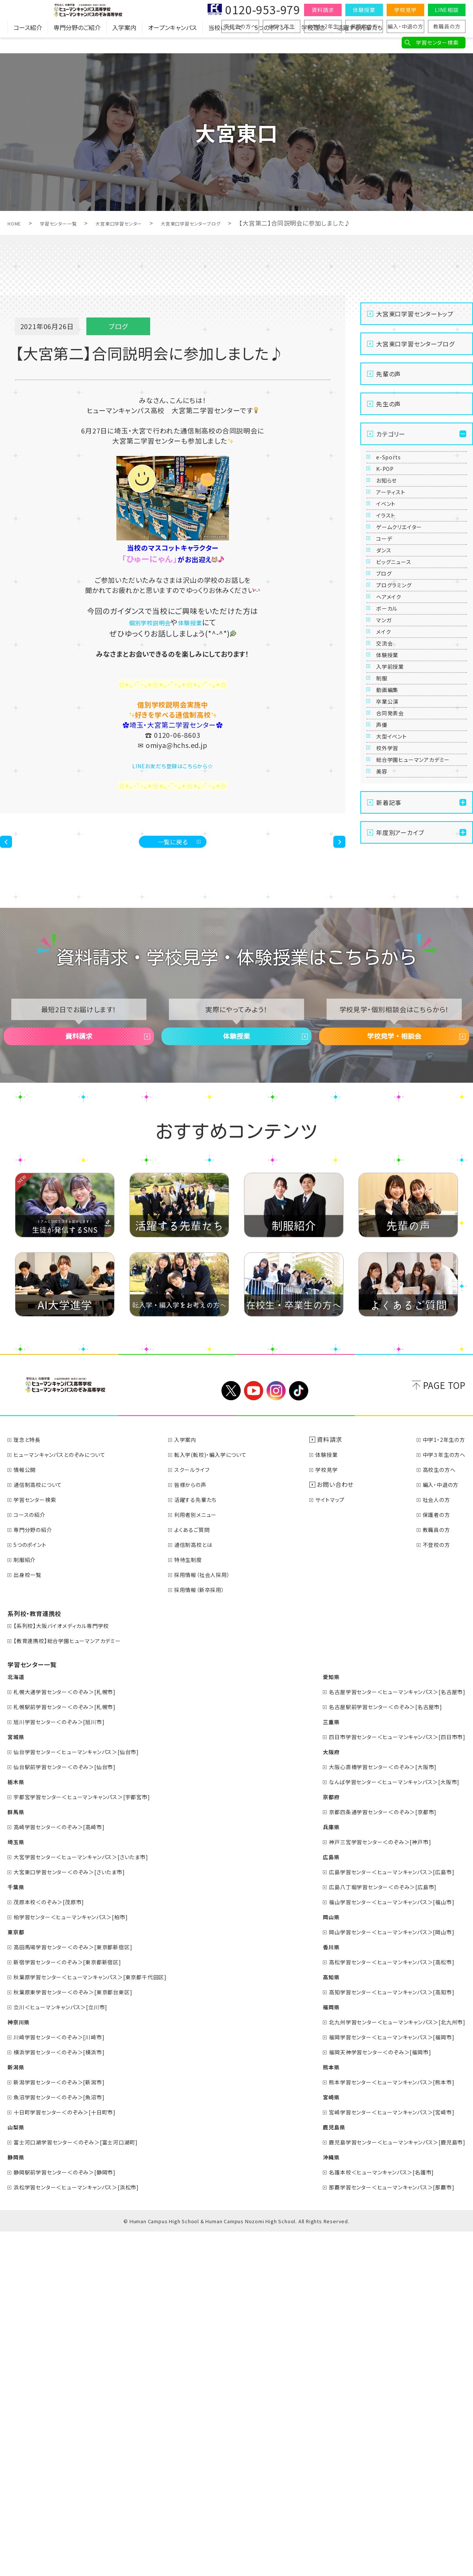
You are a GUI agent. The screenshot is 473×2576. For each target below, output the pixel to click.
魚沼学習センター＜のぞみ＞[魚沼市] (66, 2441)
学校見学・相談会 (394, 1369)
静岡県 (17, 2501)
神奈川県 (20, 2366)
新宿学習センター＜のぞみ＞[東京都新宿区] (76, 2306)
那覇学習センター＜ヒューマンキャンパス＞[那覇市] (382, 2531)
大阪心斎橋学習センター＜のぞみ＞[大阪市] (372, 2111)
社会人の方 (432, 1843)
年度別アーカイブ (400, 1157)
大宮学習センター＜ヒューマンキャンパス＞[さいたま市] (91, 2201)
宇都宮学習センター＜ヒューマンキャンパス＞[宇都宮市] (92, 2141)
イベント (391, 554)
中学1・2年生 (323, 26)
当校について (225, 43)
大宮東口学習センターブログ (231, 222)
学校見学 (405, 10)
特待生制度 (194, 1903)
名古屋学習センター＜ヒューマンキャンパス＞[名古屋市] (388, 2035)
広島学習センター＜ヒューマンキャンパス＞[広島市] (382, 2216)
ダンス (387, 646)
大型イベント (398, 1012)
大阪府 (312, 2096)
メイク (387, 806)
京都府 (312, 2141)
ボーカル (391, 760)
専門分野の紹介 (37, 1873)
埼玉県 (17, 2186)
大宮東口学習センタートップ (414, 313)
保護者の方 (364, 26)
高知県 (312, 2321)
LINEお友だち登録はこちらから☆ (172, 765)
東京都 (17, 2276)
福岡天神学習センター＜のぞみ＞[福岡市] (369, 2396)
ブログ (388, 692)
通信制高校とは (200, 1888)
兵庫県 (312, 2171)
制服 (385, 898)
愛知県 (312, 2020)
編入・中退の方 (405, 26)
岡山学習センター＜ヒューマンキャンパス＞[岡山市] (382, 2276)
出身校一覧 (31, 1918)
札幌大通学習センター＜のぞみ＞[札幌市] (73, 2035)
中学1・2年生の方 (441, 1783)
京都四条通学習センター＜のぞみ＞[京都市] (372, 2156)
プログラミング (400, 714)
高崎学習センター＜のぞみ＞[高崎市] (66, 2171)
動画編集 (392, 920)
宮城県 (17, 2080)
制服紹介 (27, 1903)
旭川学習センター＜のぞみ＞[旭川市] (66, 2065)
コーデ (388, 623)
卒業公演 (392, 943)
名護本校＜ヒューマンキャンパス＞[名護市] (370, 2516)
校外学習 (392, 1035)
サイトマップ (337, 1843)
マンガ (388, 783)
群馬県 (17, 2156)
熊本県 (312, 2411)
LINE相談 (447, 10)
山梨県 (17, 2471)
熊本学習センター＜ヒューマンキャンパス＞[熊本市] (382, 2426)
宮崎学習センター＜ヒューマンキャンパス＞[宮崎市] (382, 2456)
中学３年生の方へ (441, 1798)
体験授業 (364, 10)
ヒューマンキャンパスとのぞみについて (67, 1798)
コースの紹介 (33, 1858)
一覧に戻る (173, 847)
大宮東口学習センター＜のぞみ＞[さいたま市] (78, 2216)
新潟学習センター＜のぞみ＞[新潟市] (66, 2426)
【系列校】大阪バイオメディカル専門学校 (69, 1969)
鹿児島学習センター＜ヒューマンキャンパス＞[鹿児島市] (388, 2486)
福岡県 (312, 2351)
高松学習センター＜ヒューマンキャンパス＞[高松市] (382, 2306)
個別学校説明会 (146, 622)
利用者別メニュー (203, 1858)
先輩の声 (388, 373)
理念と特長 (30, 1783)
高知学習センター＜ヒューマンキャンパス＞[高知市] (382, 2336)
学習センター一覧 (69, 222)
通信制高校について (42, 1828)
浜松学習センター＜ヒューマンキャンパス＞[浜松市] (86, 2531)
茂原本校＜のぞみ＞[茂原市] (55, 2246)
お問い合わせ (339, 1828)
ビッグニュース (400, 669)
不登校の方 (432, 1888)
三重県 (312, 2065)
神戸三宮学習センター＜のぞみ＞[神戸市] (369, 2186)
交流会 (388, 829)
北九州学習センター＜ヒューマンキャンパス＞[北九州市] (388, 2366)
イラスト (390, 577)
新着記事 (388, 1127)
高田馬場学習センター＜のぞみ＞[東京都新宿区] (82, 2291)
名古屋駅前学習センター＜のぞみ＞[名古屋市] (375, 2050)
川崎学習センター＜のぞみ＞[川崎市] (66, 2381)
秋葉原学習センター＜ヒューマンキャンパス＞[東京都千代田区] (101, 2321)
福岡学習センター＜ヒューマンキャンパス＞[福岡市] (382, 2381)
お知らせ (391, 508)
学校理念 (313, 43)
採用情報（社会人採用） (210, 1918)
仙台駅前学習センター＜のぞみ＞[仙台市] (73, 2111)
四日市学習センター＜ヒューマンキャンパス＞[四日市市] (388, 2080)
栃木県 (17, 2126)
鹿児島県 (315, 2471)
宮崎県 (312, 2441)
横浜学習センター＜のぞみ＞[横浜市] (66, 2396)
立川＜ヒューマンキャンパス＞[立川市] (68, 2351)
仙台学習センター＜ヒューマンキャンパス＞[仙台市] (86, 2096)
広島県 (312, 2201)
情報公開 (27, 1813)
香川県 (312, 2291)
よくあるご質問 (199, 1873)
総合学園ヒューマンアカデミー (418, 1063)
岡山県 (312, 2261)
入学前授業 (396, 875)
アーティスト (396, 531)
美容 (385, 1091)
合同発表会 (396, 966)
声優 (385, 989)
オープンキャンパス (172, 43)
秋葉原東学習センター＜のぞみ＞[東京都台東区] (82, 2336)
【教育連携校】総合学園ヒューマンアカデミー (75, 1984)
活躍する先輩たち (360, 43)
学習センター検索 (437, 42)
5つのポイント (272, 43)
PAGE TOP (444, 1729)
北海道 (17, 2020)
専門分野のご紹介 (77, 43)
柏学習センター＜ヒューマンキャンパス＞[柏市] (79, 2261)
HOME (17, 222)
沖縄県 (312, 2501)
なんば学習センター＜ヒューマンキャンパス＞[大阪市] (385, 2126)
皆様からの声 (197, 1828)
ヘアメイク (394, 737)
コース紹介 (28, 43)
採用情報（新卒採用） (207, 1933)
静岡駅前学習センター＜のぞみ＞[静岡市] (73, 2516)
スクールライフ (198, 1813)
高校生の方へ (240, 26)
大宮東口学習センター (142, 222)
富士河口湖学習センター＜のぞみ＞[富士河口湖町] (85, 2486)
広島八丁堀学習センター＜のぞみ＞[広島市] (372, 2231)
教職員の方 (447, 26)
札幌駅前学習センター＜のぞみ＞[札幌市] (73, 2050)
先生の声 (388, 403)
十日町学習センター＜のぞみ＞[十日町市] (73, 2456)
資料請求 (323, 10)
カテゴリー (390, 433)
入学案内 (124, 43)
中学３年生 (281, 26)
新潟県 (17, 2411)
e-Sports (393, 463)
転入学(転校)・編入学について (220, 1798)
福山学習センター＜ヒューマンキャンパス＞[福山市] (382, 2246)
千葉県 (17, 2231)
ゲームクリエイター (407, 600)
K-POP (389, 486)
